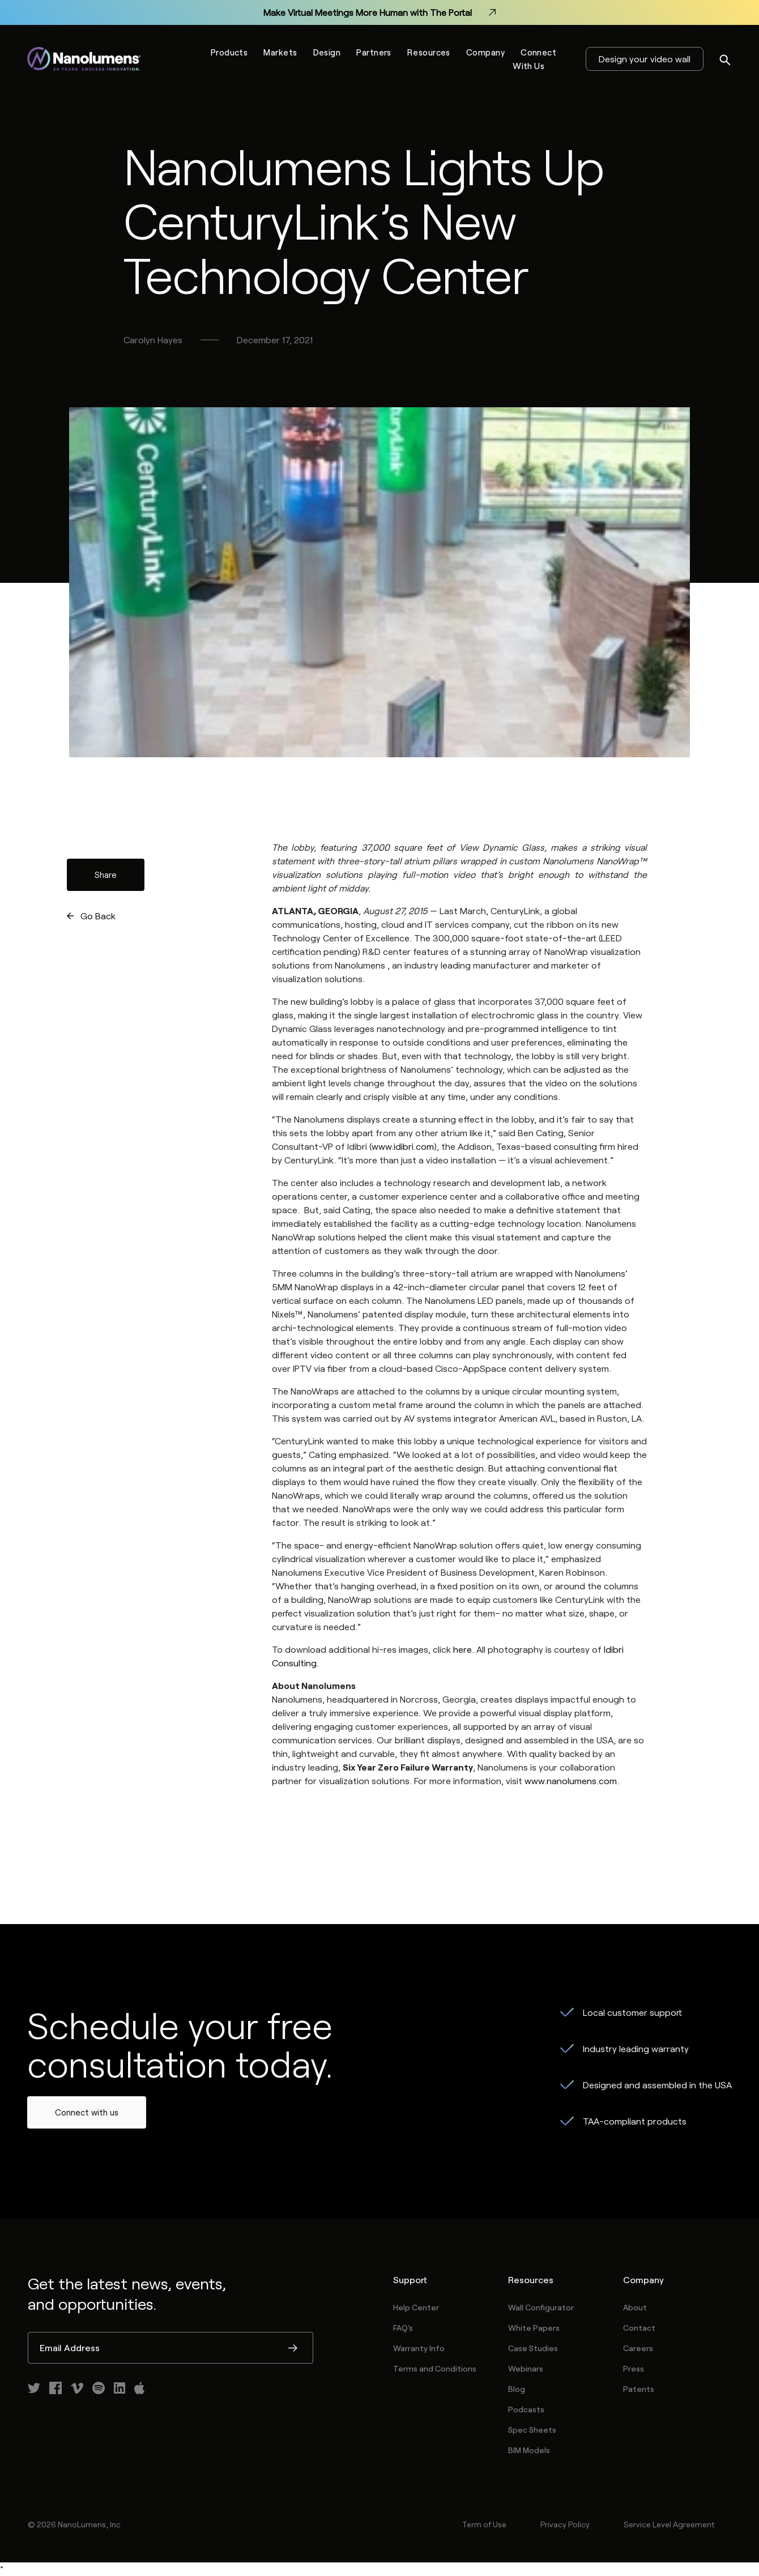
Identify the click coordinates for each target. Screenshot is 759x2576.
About (635, 2307)
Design (327, 52)
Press (633, 2368)
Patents (638, 2389)
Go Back (98, 915)
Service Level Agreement (669, 2524)
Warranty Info (419, 2348)
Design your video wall (644, 58)
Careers (638, 2348)
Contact (639, 2327)
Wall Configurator (541, 2307)
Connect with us (86, 2112)
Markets (280, 52)
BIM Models (529, 2450)
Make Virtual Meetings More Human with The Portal (379, 12)
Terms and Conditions (434, 2368)
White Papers (534, 2327)
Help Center (416, 2307)
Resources (428, 52)
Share (106, 874)
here (462, 1649)
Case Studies (533, 2348)
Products (229, 52)
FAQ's (403, 2327)
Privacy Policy (565, 2524)
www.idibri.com (403, 1146)
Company (485, 52)
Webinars (525, 2368)
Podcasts (526, 2409)
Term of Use (484, 2524)
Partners (373, 52)
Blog (516, 2389)
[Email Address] (170, 2348)
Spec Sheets (532, 2429)
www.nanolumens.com (571, 1780)
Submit (292, 2348)
